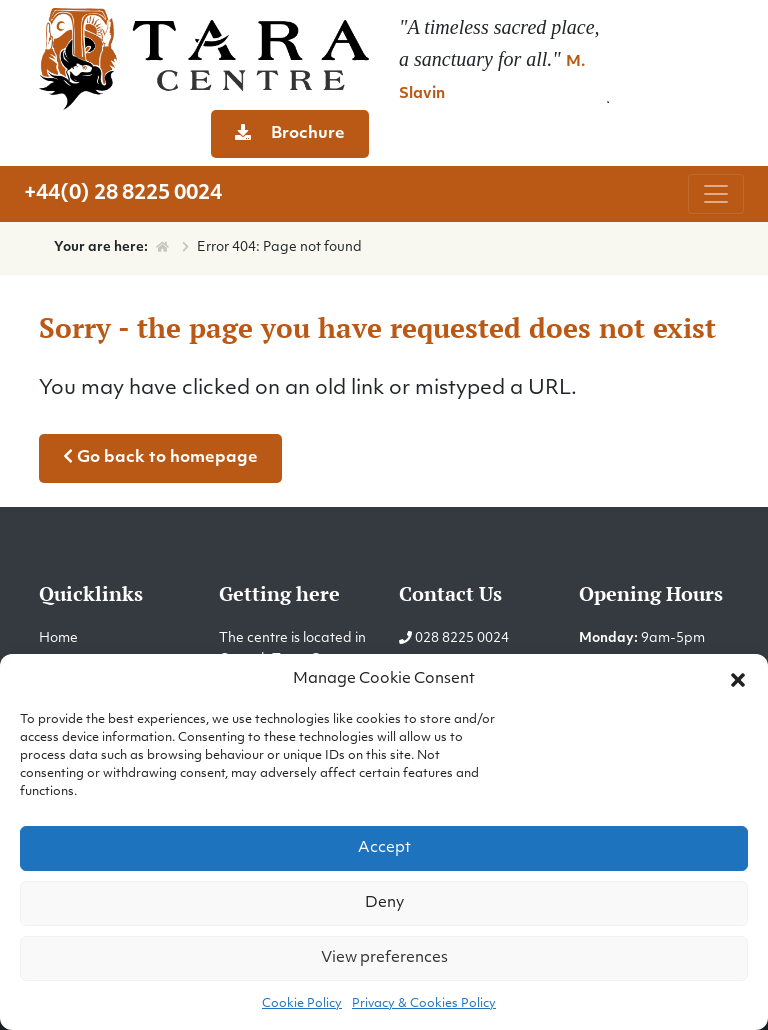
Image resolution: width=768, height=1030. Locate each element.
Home (58, 638)
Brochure (290, 133)
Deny (384, 903)
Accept (384, 848)
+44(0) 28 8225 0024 (123, 194)
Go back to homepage (160, 457)
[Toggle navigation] (716, 194)
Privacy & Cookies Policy (424, 1004)
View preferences (384, 958)
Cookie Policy (302, 1004)
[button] (738, 680)
